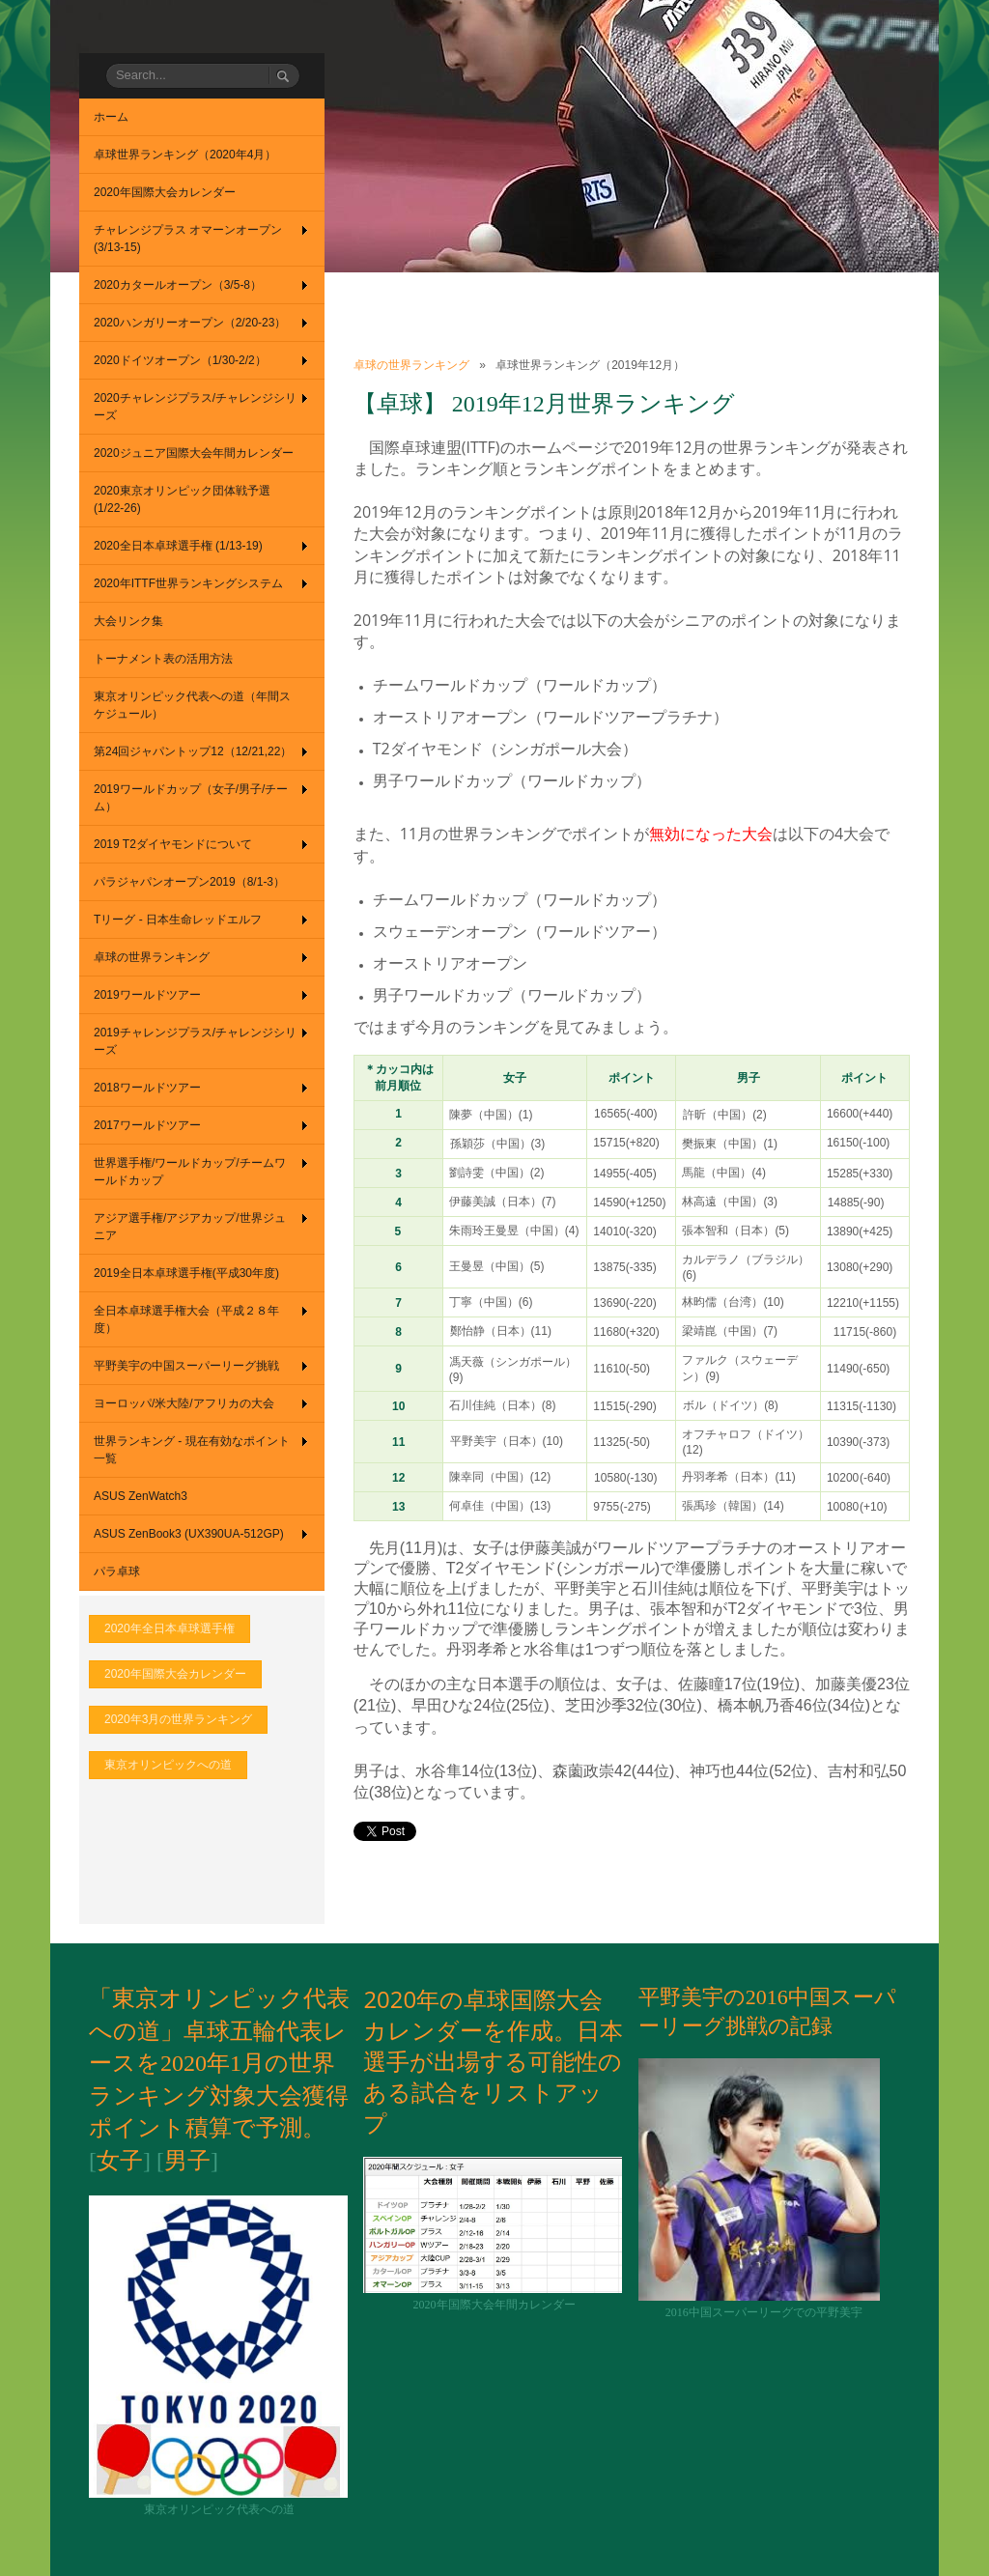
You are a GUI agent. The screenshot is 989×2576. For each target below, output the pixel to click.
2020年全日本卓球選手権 (169, 1628)
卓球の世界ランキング (411, 365)
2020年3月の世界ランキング (178, 1719)
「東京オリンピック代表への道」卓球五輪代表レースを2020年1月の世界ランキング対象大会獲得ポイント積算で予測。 (219, 2063)
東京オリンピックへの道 (168, 1764)
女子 (120, 2160)
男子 (187, 2160)
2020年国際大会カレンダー (175, 1674)
